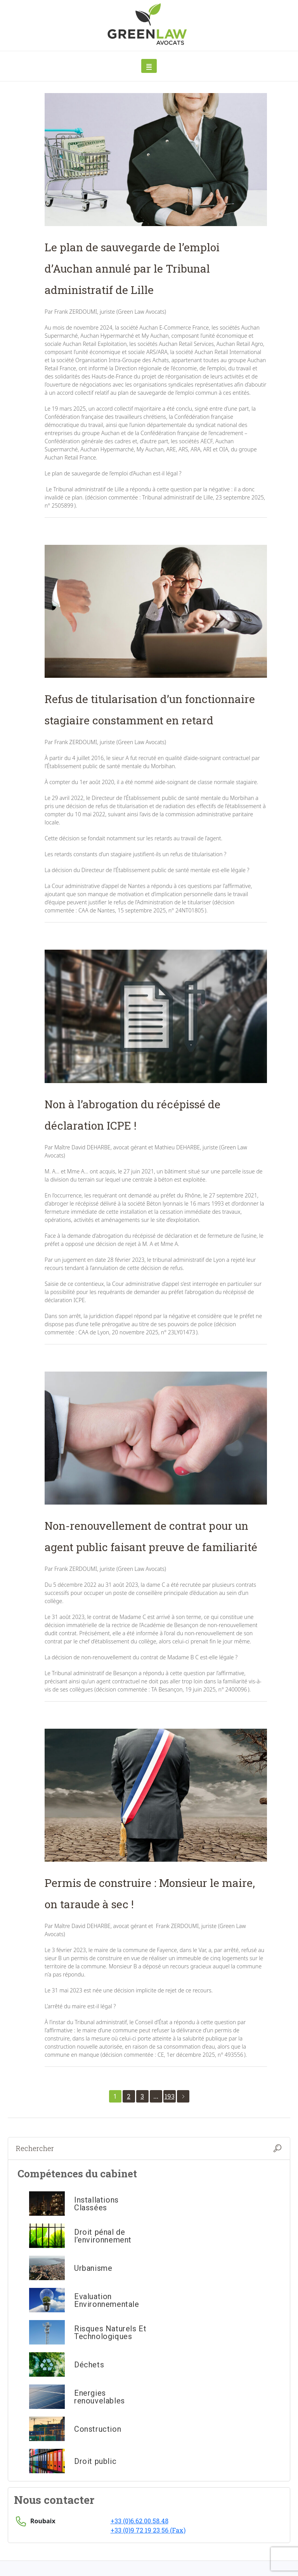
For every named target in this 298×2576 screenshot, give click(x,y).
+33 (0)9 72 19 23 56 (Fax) (148, 2530)
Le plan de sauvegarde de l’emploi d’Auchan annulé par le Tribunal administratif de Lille (132, 268)
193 (170, 2096)
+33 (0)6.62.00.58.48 (139, 2521)
